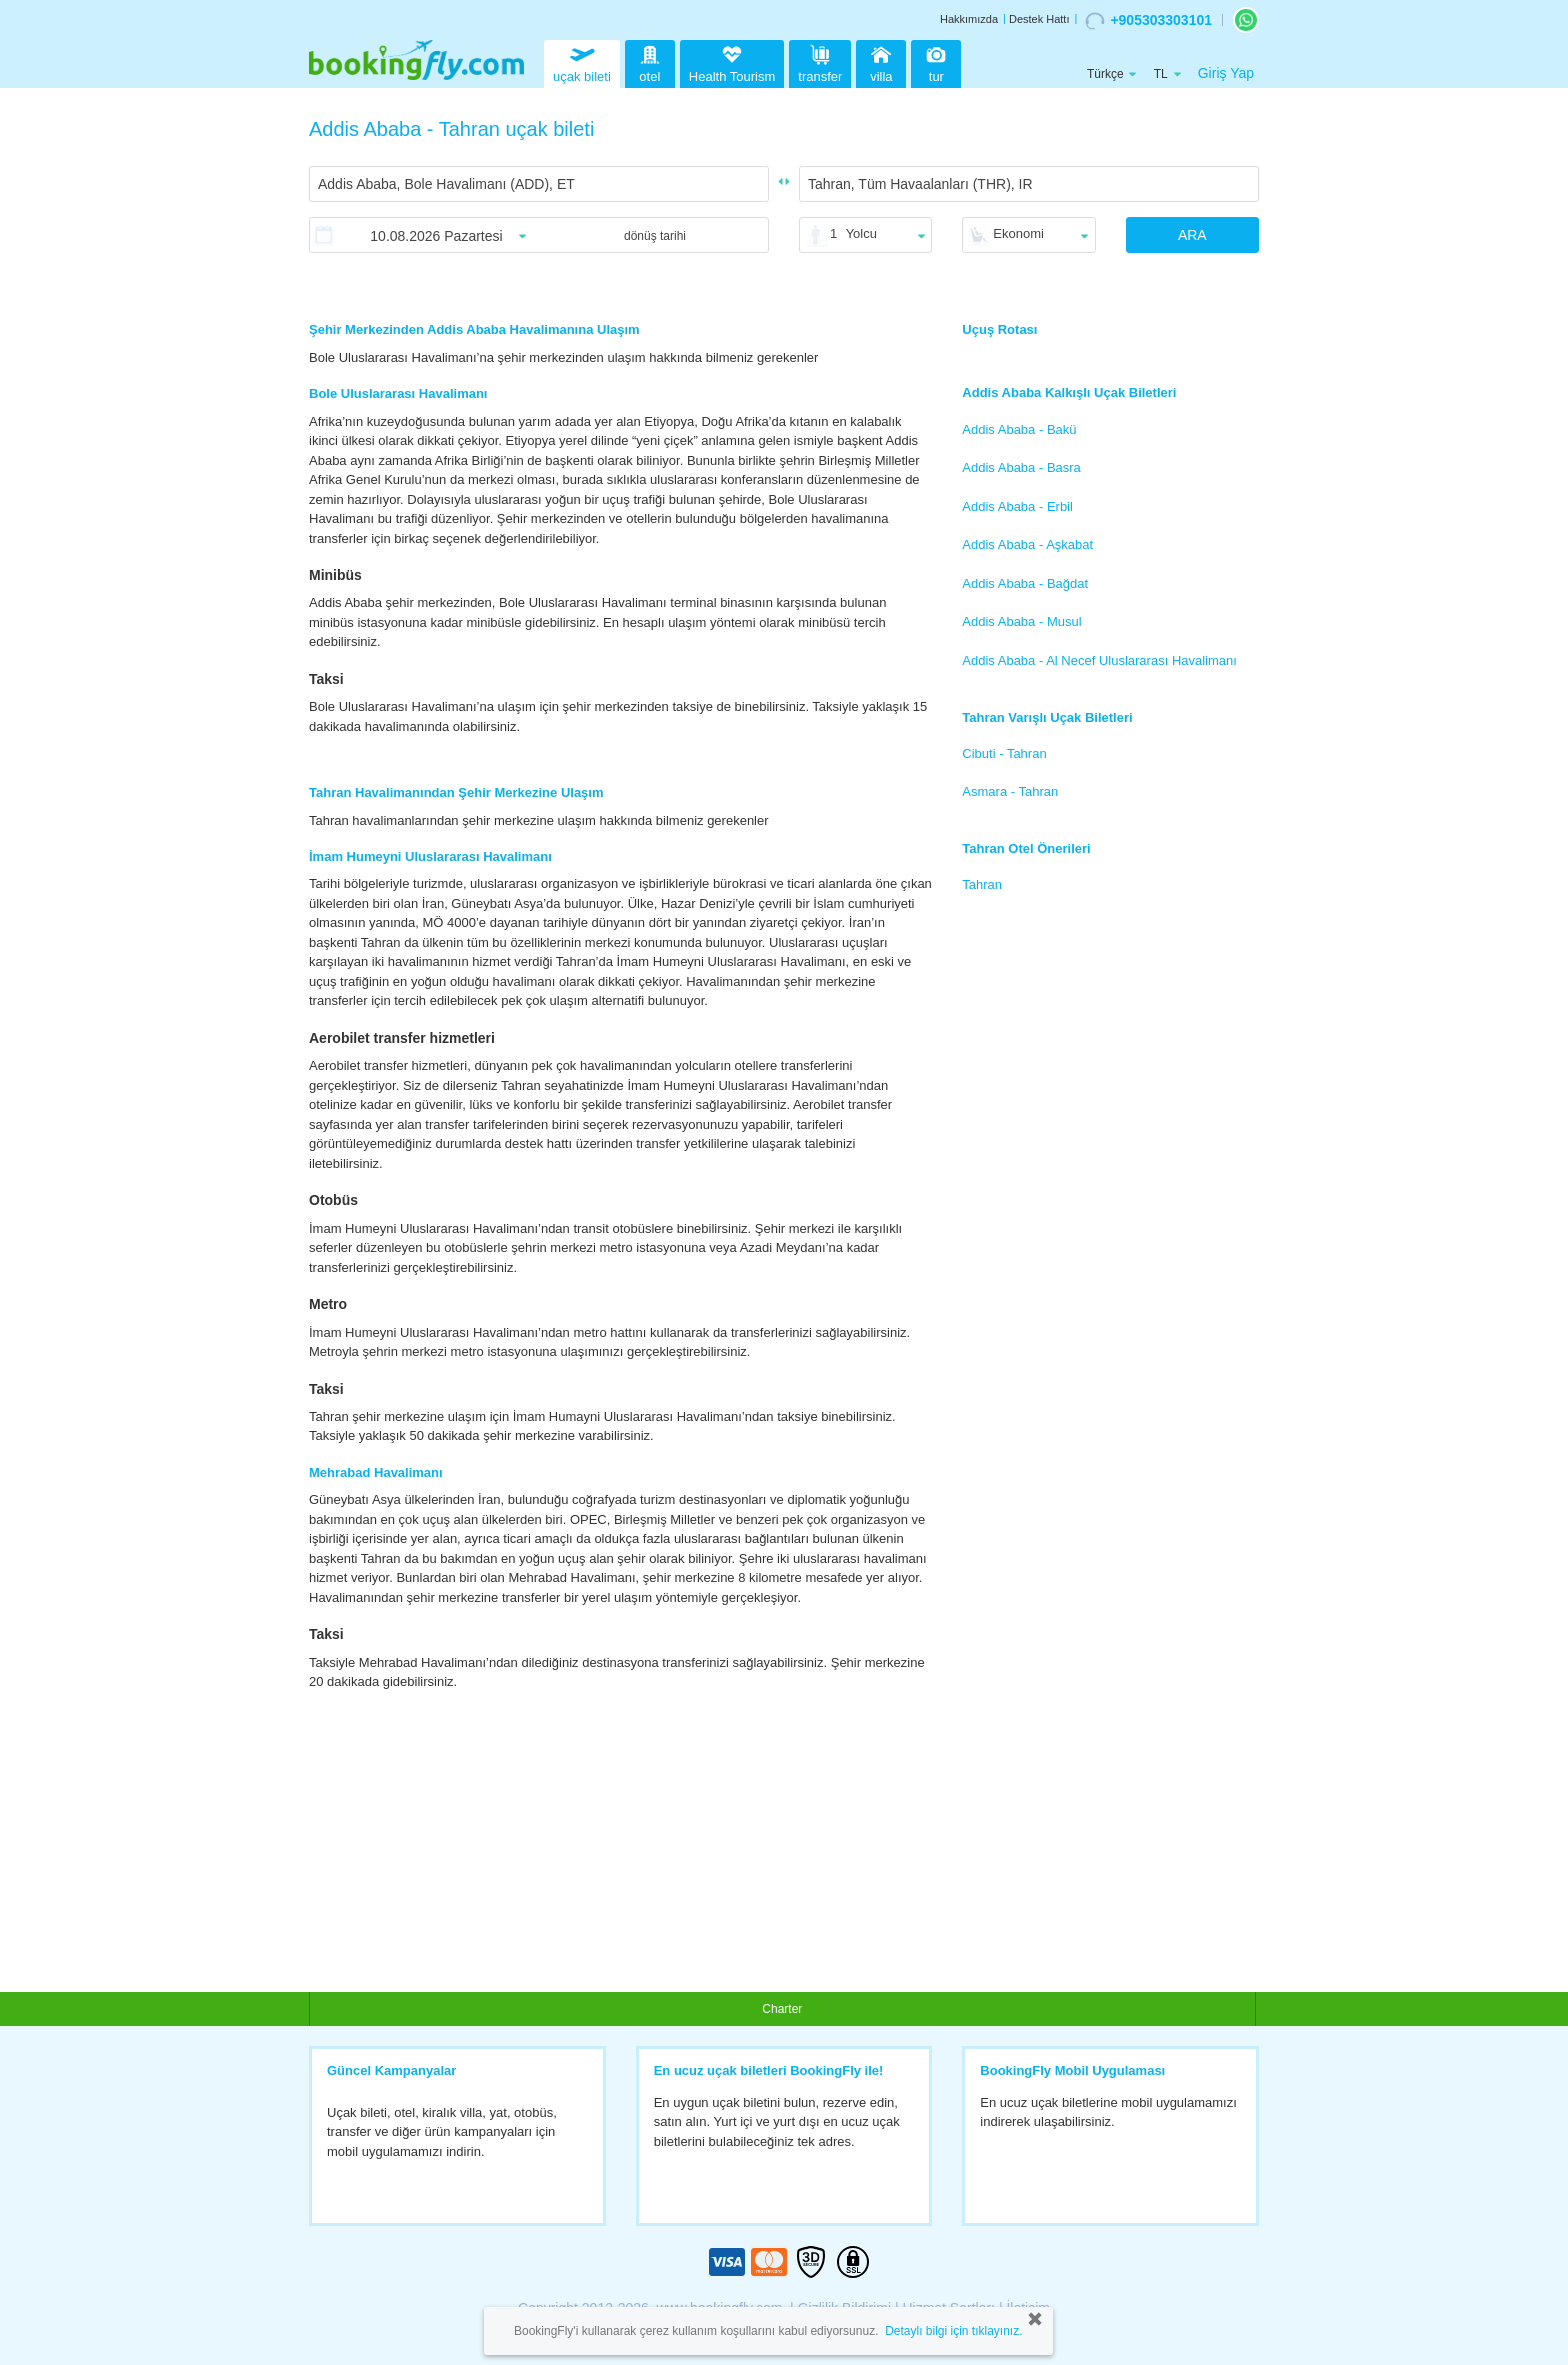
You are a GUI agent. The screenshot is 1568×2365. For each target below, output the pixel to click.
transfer (820, 61)
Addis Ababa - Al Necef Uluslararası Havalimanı (1099, 660)
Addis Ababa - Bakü (1019, 429)
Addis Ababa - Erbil (1017, 506)
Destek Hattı (1039, 19)
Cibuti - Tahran (1004, 753)
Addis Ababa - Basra (1021, 467)
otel (650, 61)
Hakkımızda (969, 19)
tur (936, 61)
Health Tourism (732, 65)
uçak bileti (582, 61)
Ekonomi (1018, 233)
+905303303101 (1148, 21)
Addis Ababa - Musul (1021, 621)
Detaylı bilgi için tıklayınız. (953, 2331)
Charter (782, 2009)
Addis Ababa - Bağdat (1025, 583)
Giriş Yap (1226, 73)
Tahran (982, 884)
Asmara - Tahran (1010, 791)
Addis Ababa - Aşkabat (1027, 544)
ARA (1192, 235)
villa (881, 61)
